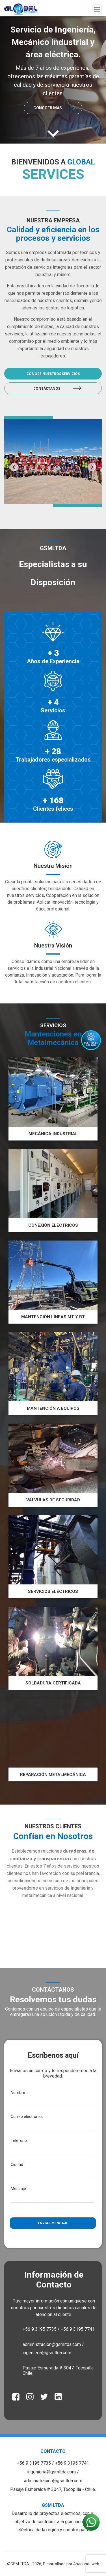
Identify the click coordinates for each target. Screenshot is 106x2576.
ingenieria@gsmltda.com (52, 2472)
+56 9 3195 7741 (72, 2463)
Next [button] (92, 467)
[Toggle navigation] (97, 9)
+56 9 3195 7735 (34, 2463)
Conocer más (47, 108)
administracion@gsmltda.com (53, 2480)
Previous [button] (14, 467)
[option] (53, 80)
